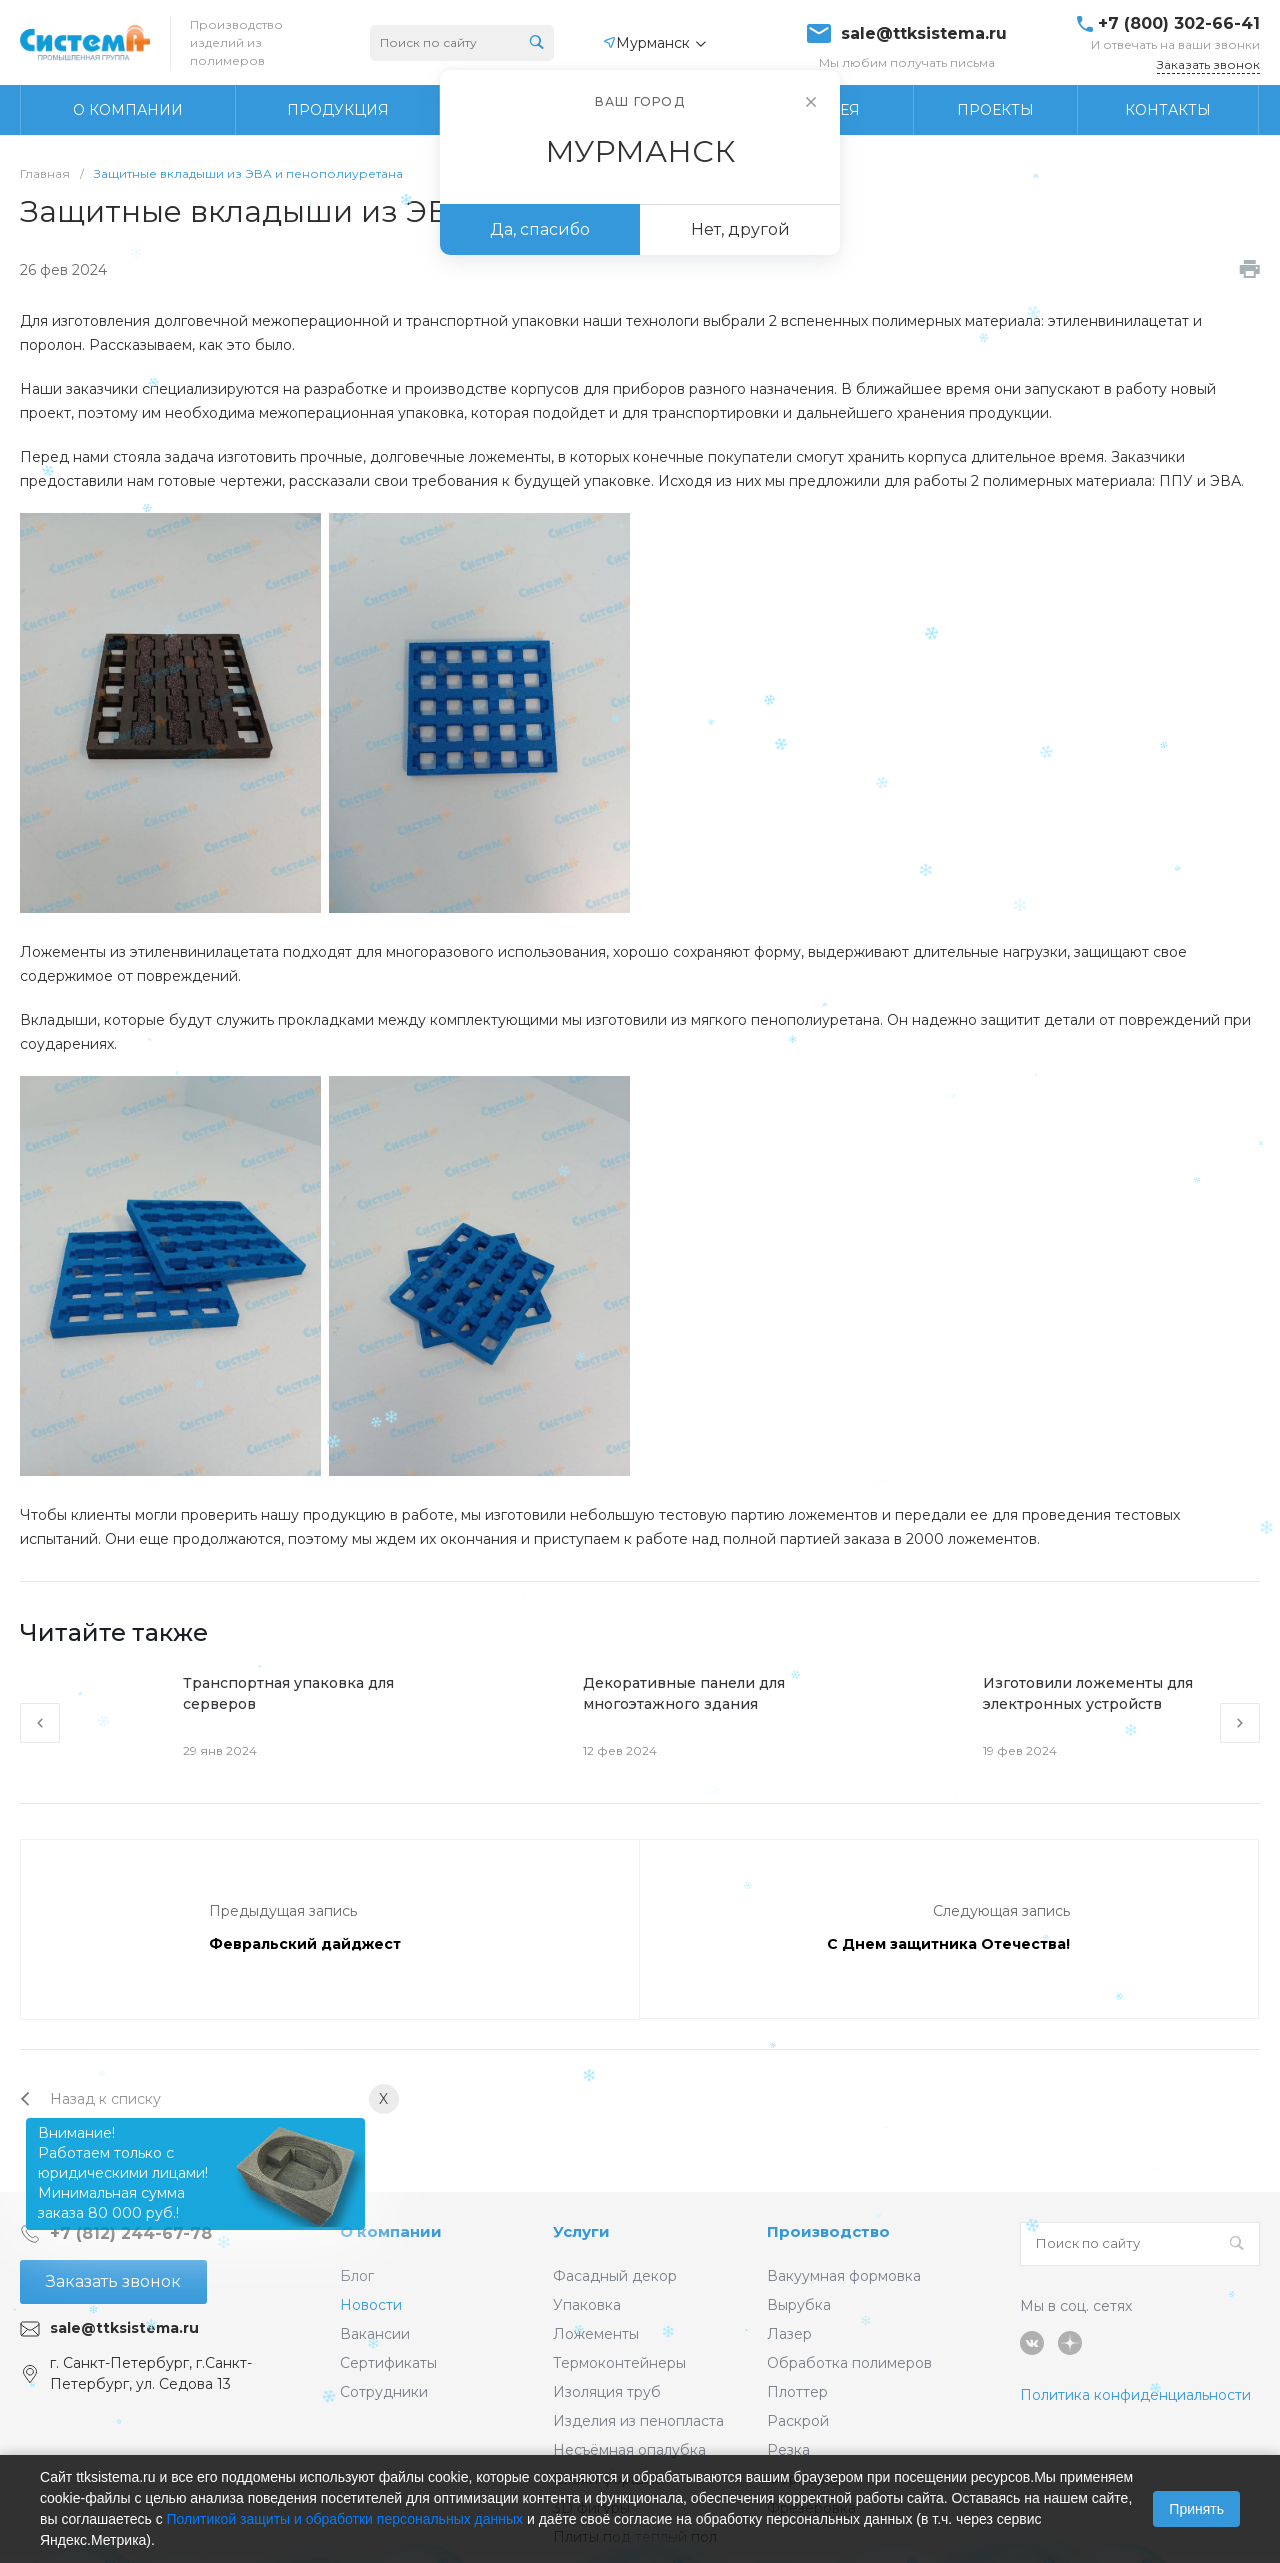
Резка (788, 2450)
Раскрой (798, 2421)
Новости (371, 2305)
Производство (828, 2231)
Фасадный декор (615, 2276)
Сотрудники (384, 2392)
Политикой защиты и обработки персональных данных (345, 2519)
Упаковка (587, 2305)
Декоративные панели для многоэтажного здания (684, 1693)
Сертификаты (388, 2363)
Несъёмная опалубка (629, 2450)
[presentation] (40, 1723)
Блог (357, 2276)
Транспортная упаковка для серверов (288, 1693)
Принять (1196, 2509)
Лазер (789, 2334)
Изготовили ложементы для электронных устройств (1088, 1693)
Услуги (581, 2231)
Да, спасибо (540, 229)
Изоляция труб (607, 2392)
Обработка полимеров (849, 2363)
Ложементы (596, 2334)
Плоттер (797, 2392)
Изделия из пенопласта (638, 2421)
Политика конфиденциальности (1135, 2395)
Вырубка (799, 2305)
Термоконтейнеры (619, 2363)
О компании (391, 2231)
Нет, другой (740, 229)
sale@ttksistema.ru (924, 34)
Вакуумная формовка (844, 2276)
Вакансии (375, 2334)
